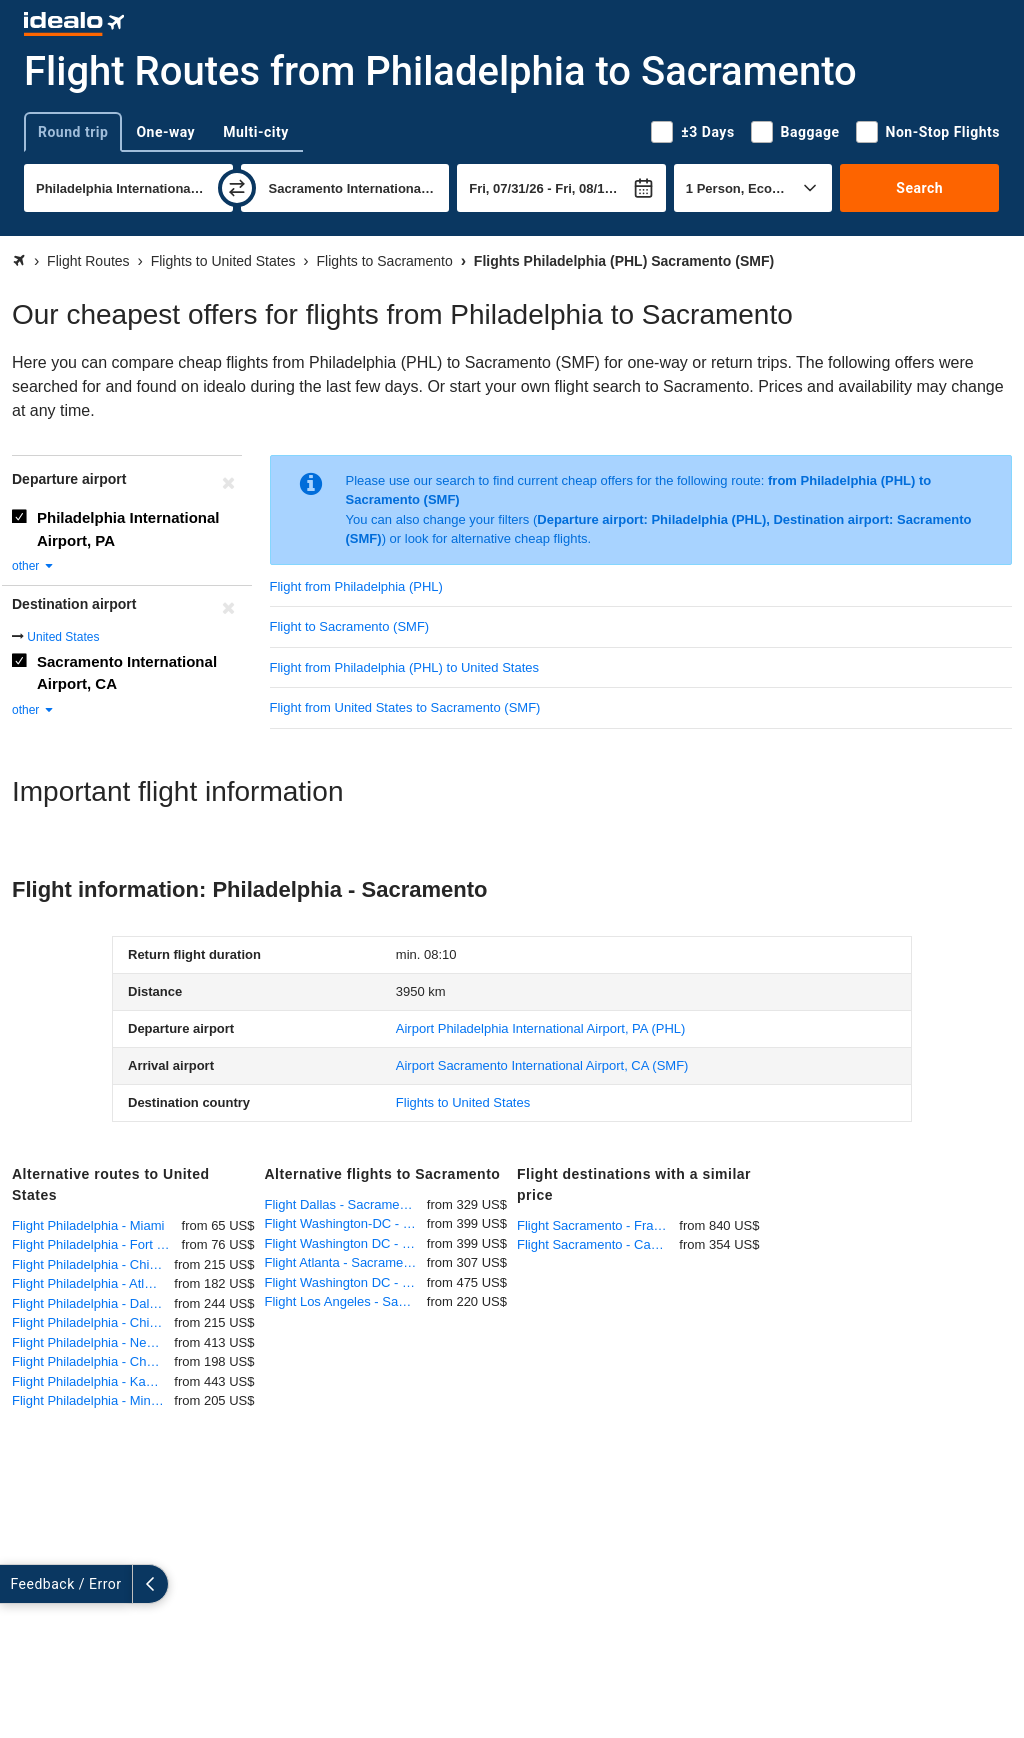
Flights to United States (463, 1102)
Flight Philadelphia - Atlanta (91, 1283)
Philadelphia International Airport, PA (128, 529)
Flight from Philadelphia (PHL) (356, 586)
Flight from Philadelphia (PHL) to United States (405, 667)
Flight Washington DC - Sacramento (346, 1243)
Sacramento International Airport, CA (127, 673)
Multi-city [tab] (256, 132)
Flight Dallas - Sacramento (341, 1204)
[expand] (18, 1584)
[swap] (237, 188)
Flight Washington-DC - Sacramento (346, 1223)
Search (919, 188)
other (33, 566)
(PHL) (541, 1028)
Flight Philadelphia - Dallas (89, 1303)
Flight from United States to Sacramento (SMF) (405, 707)
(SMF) (542, 1065)
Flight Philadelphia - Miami (88, 1225)
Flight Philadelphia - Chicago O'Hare (93, 1322)
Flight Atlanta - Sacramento (343, 1262)
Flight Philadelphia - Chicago (93, 1264)
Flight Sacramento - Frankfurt (598, 1225)
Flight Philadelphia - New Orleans (93, 1342)
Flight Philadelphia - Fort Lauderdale (97, 1244)
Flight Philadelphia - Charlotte (93, 1361)
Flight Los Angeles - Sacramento (346, 1301)
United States (63, 637)
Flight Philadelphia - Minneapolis (93, 1400)
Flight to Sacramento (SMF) (350, 626)
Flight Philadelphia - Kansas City (93, 1381)
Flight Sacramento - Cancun (598, 1244)
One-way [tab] (165, 132)
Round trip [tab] (73, 132)
